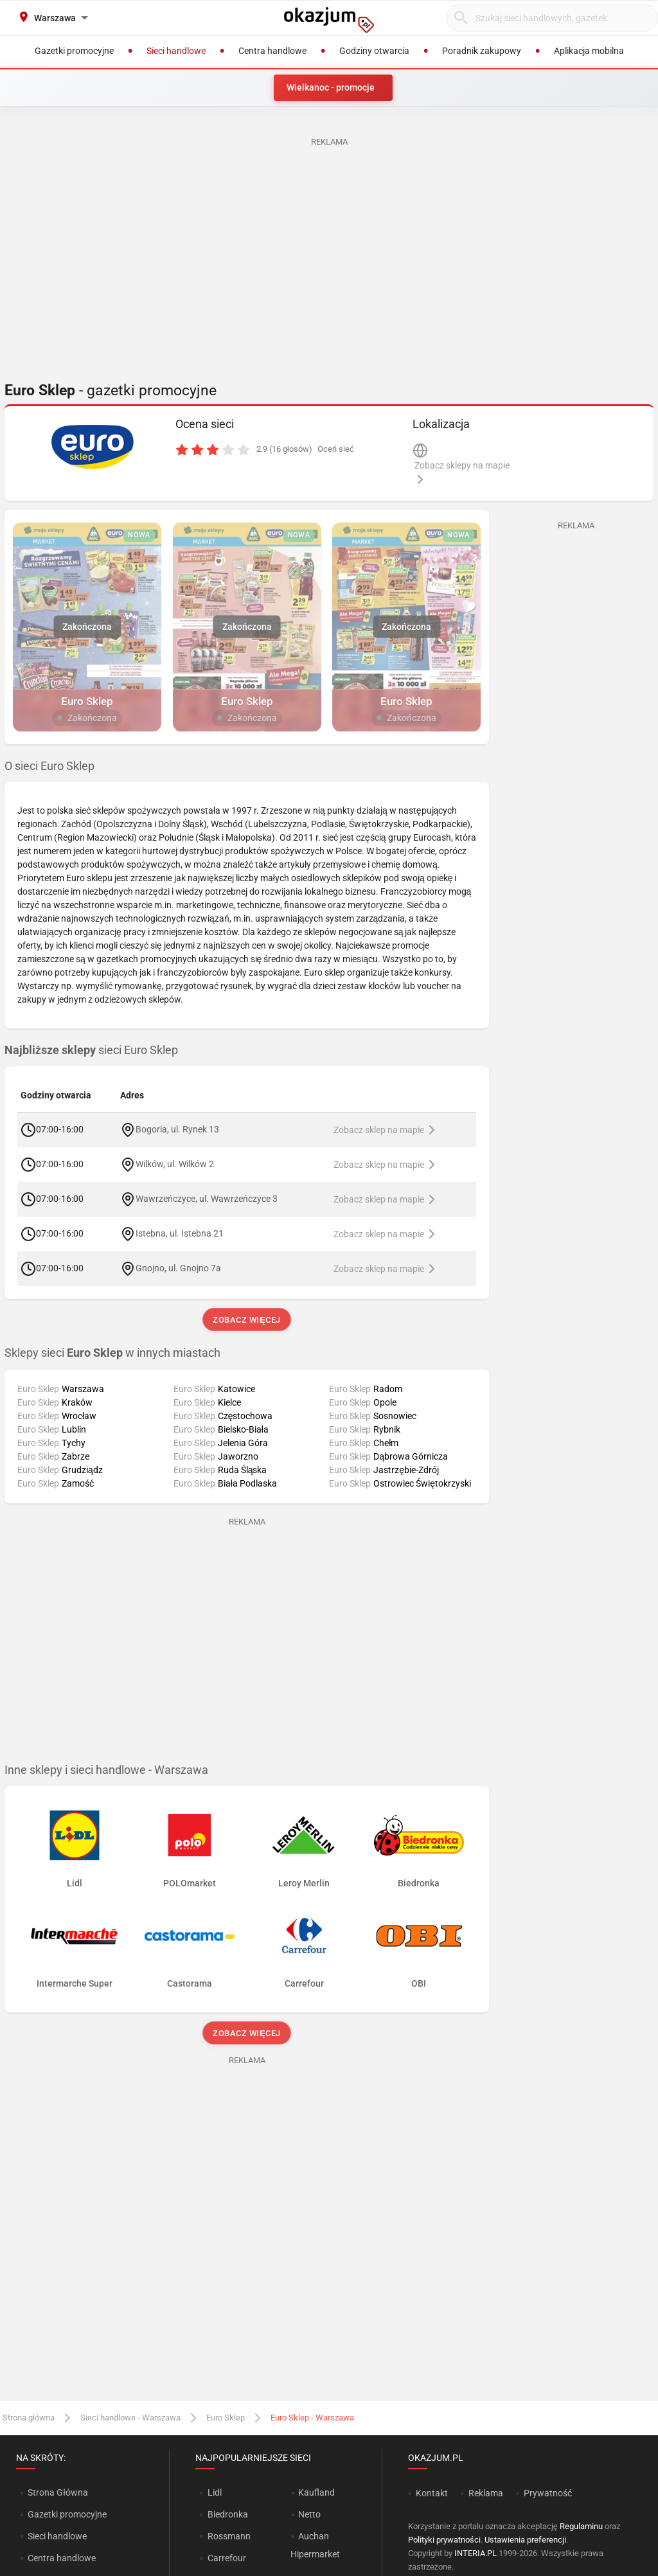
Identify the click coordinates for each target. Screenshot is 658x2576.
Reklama (485, 2493)
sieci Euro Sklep (91, 1050)
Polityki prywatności (444, 2540)
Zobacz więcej (246, 1320)
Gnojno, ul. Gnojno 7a (178, 1268)
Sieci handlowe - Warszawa (130, 2417)
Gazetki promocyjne (67, 2514)
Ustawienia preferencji (525, 2540)
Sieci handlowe (57, 2536)
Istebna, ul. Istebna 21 (180, 1233)
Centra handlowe (62, 2558)
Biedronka (228, 2514)
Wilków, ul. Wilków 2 (175, 1164)
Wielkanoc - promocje (331, 87)
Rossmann (229, 2536)
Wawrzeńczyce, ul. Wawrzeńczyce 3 (207, 1199)
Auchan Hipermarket (315, 2545)
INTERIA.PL (475, 2553)
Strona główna (29, 2417)
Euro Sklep (225, 2417)
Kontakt (432, 2493)
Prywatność (548, 2493)
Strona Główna (57, 2492)
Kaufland (316, 2492)
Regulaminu (581, 2526)
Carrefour (227, 2558)
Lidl (215, 2492)
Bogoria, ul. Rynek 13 (177, 1129)
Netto (309, 2514)
